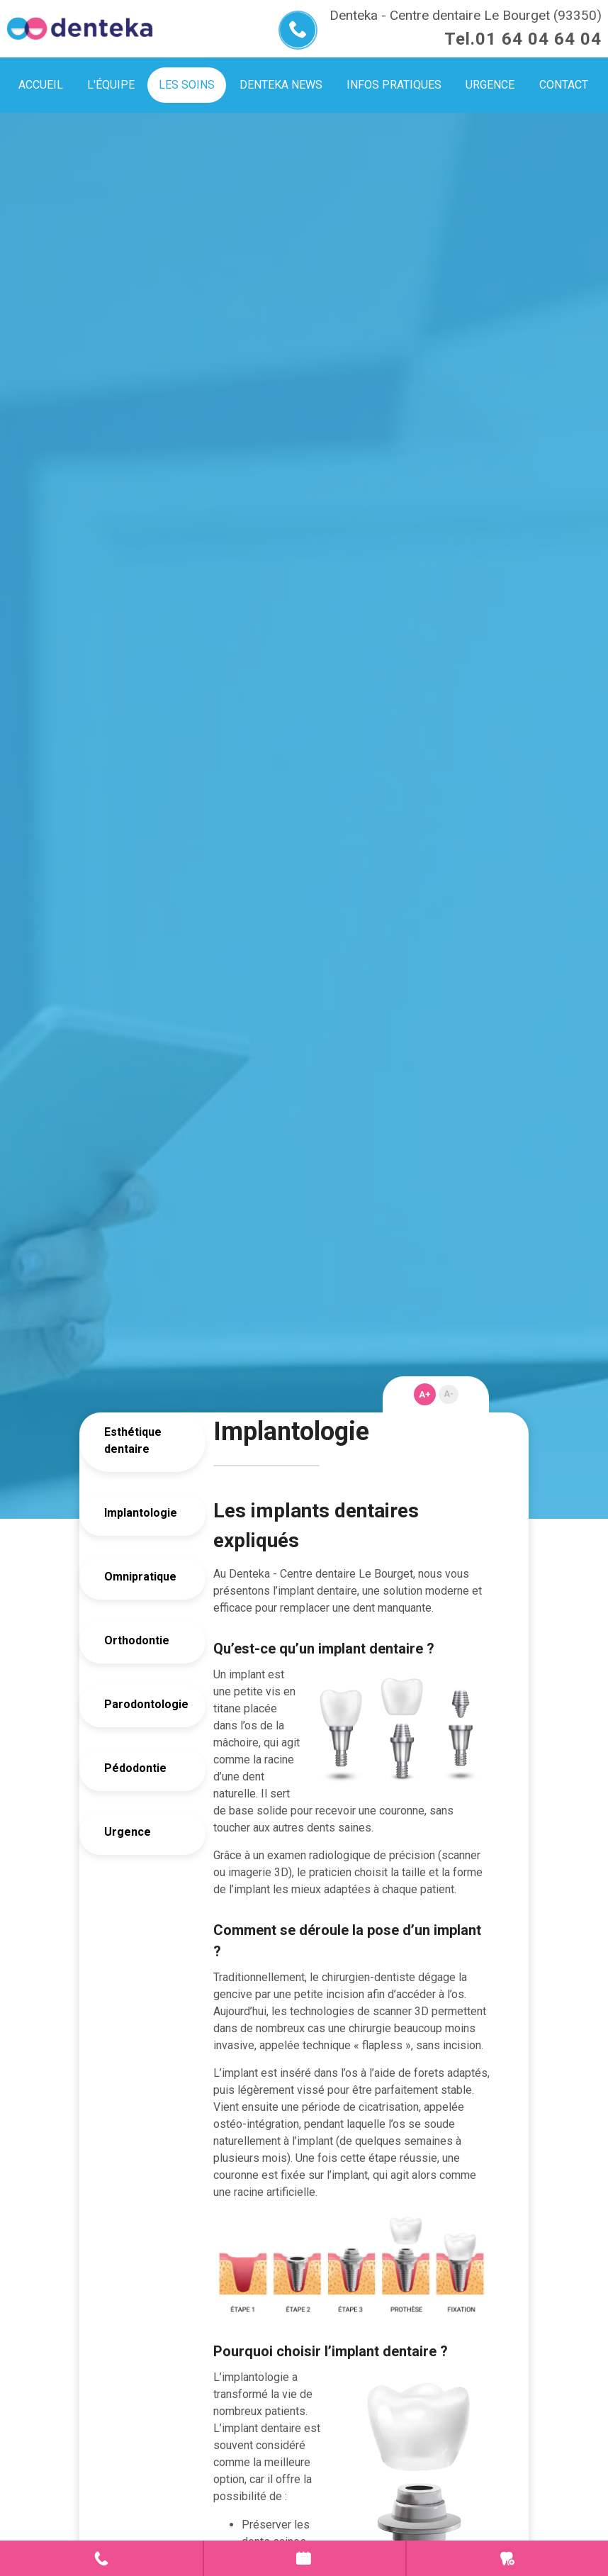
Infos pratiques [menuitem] (394, 84)
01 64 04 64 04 (538, 39)
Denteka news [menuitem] (281, 84)
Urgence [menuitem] (490, 84)
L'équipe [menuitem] (111, 84)
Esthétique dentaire (133, 1440)
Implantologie (139, 1513)
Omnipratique (139, 1576)
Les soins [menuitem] (187, 84)
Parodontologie (139, 1704)
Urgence (127, 1832)
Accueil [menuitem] (40, 84)
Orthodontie (136, 1640)
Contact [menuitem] (563, 84)
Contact (101, 2558)
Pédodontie (135, 1768)
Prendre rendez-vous (304, 2558)
